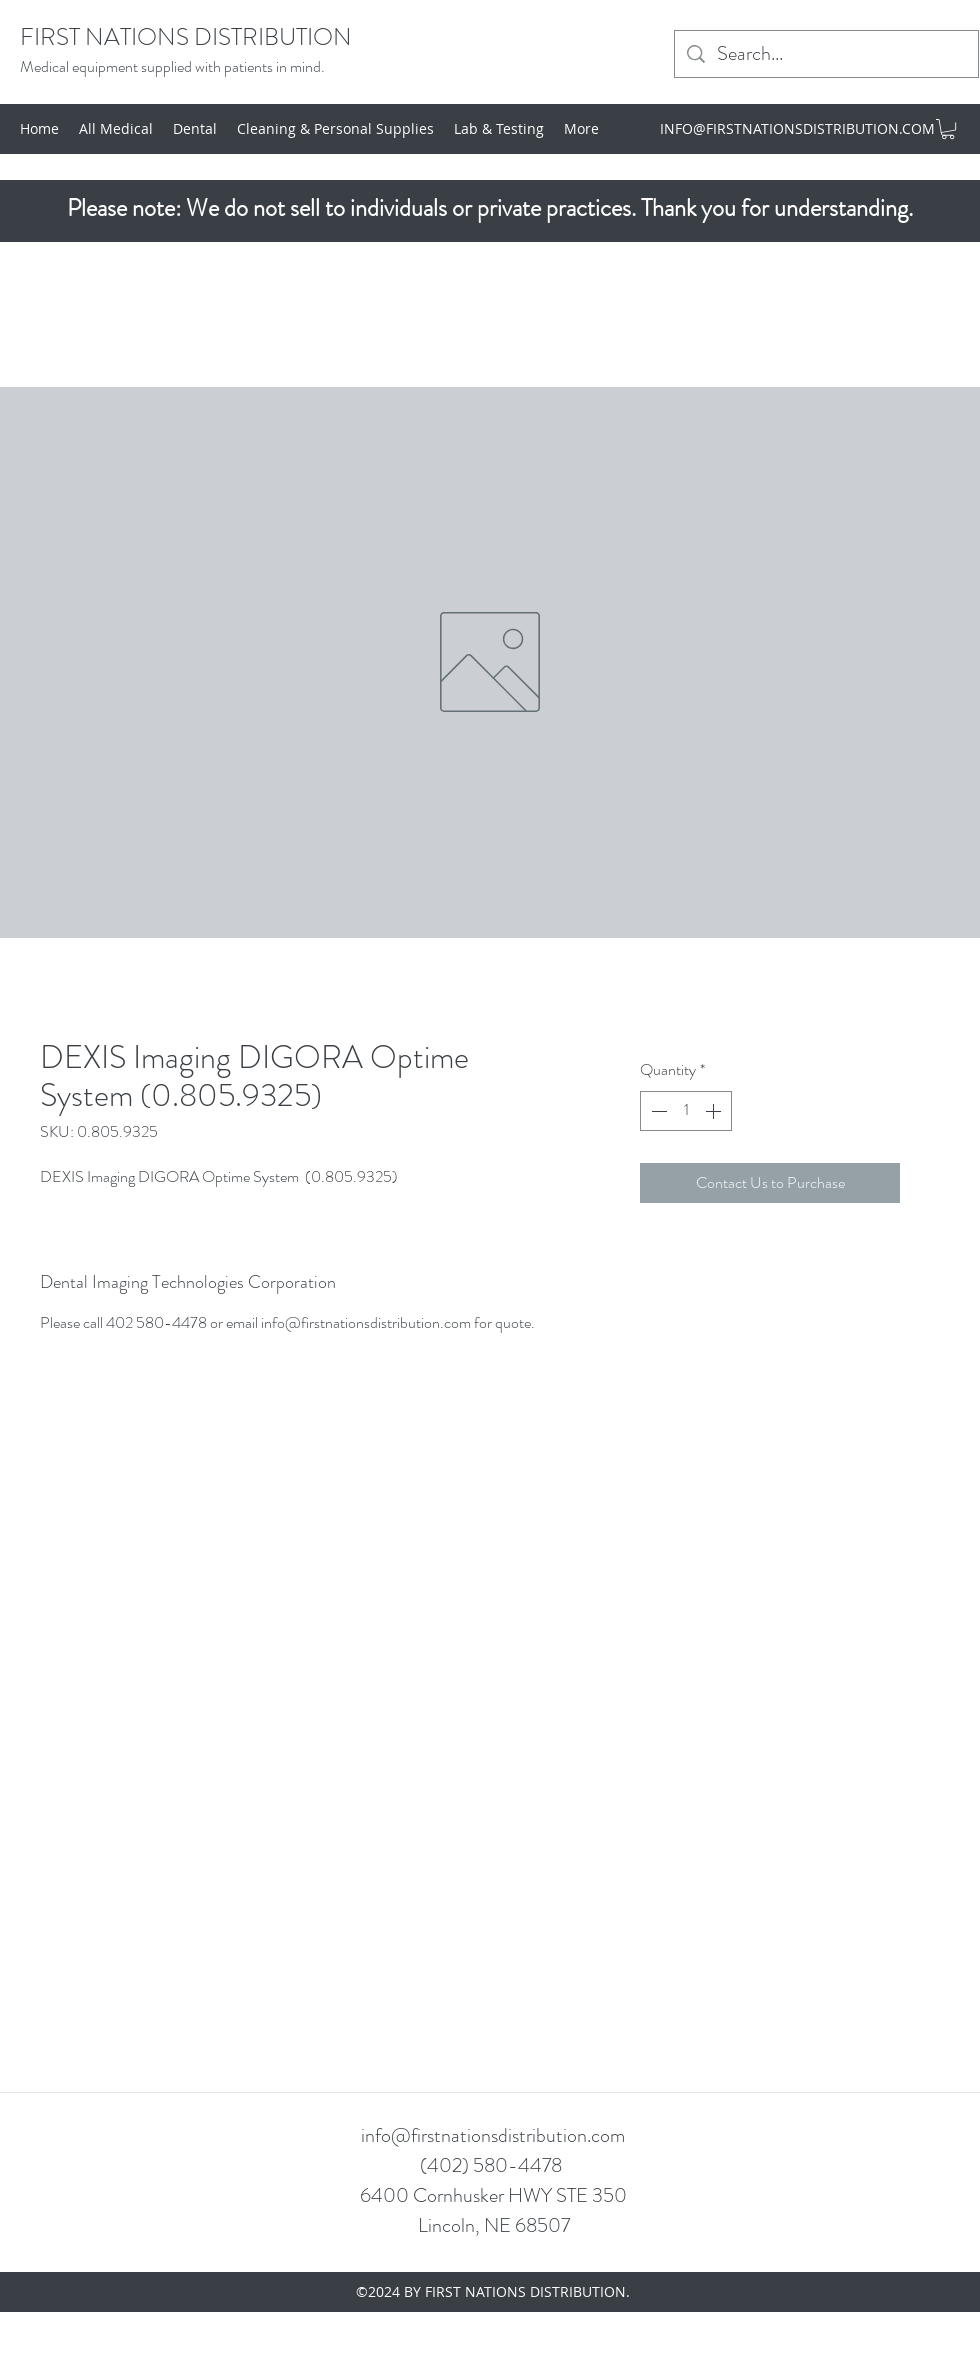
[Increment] (715, 1111)
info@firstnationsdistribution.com (493, 2135)
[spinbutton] (686, 1111)
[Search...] (826, 54)
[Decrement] (657, 1111)
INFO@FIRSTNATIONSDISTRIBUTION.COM (797, 128)
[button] (948, 129)
